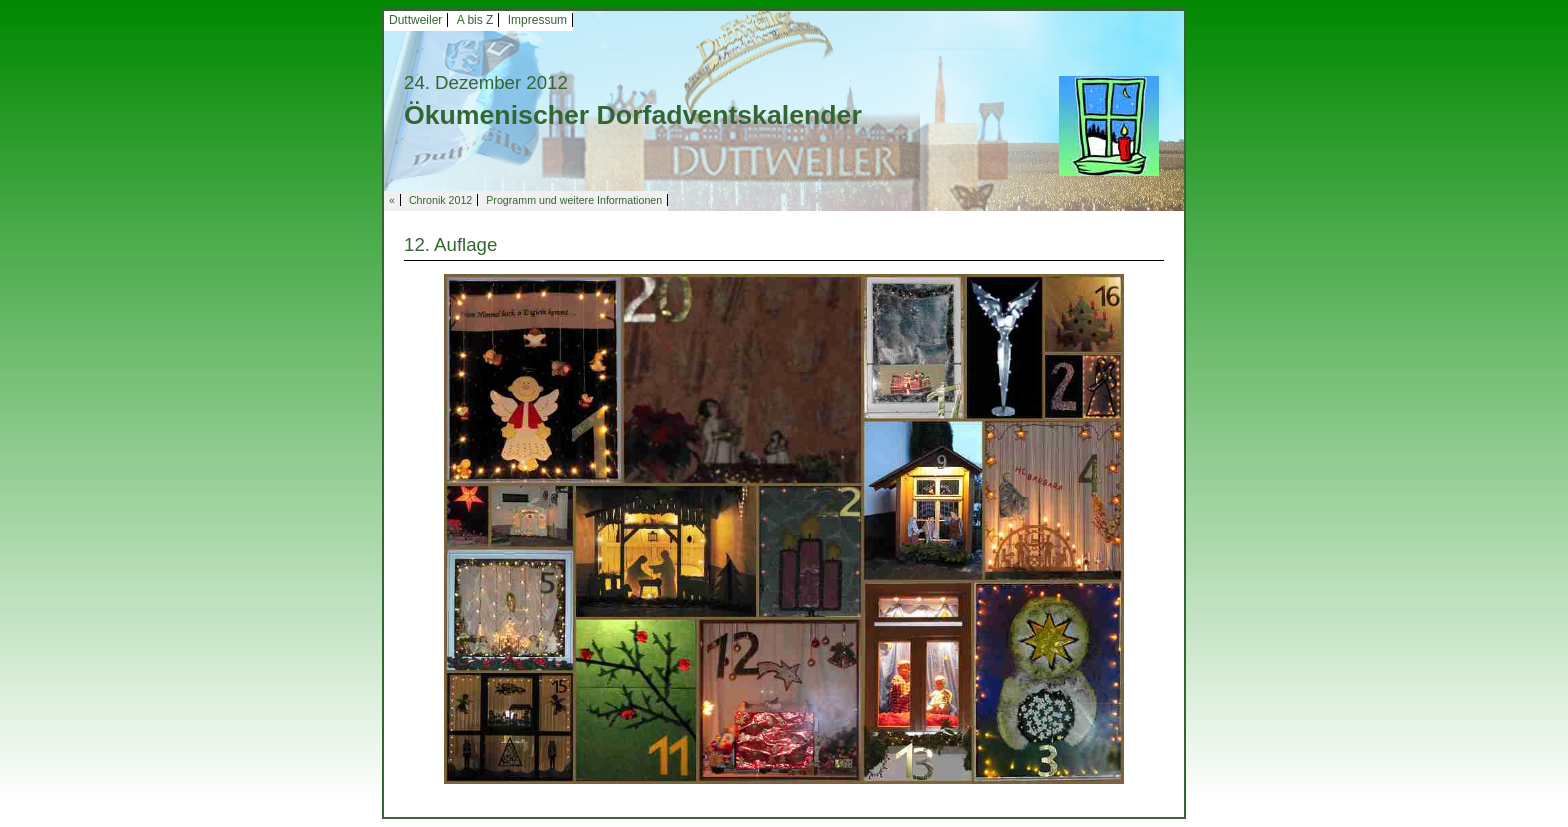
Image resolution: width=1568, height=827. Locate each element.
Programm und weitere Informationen (574, 200)
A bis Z (475, 20)
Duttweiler (415, 20)
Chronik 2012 (440, 200)
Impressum (537, 20)
